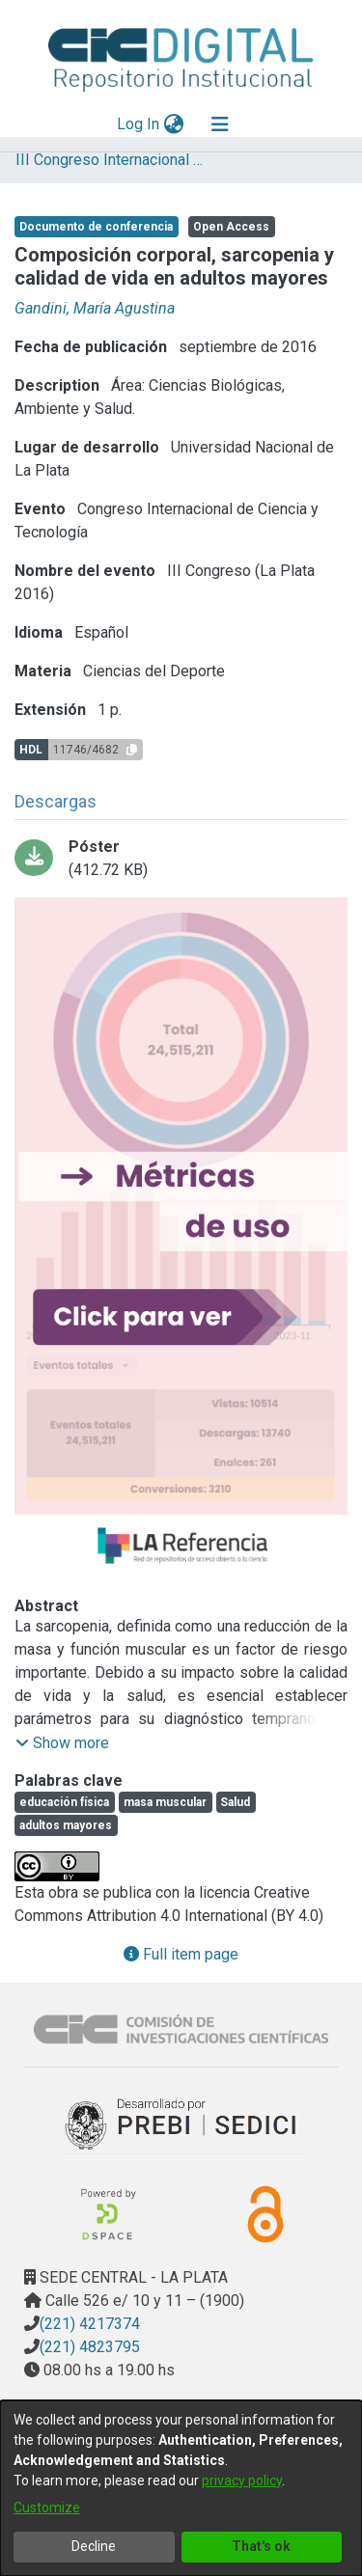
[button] (62, 1743)
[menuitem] (173, 124)
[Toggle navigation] (220, 124)
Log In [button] (139, 124)
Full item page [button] (181, 1954)
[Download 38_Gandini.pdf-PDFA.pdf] (181, 859)
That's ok (261, 2546)
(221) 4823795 (90, 2347)
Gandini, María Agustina (94, 308)
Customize (47, 2507)
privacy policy (242, 2480)
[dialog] (181, 2488)
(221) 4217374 (90, 2324)
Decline (93, 2546)
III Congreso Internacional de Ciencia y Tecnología (112, 160)
